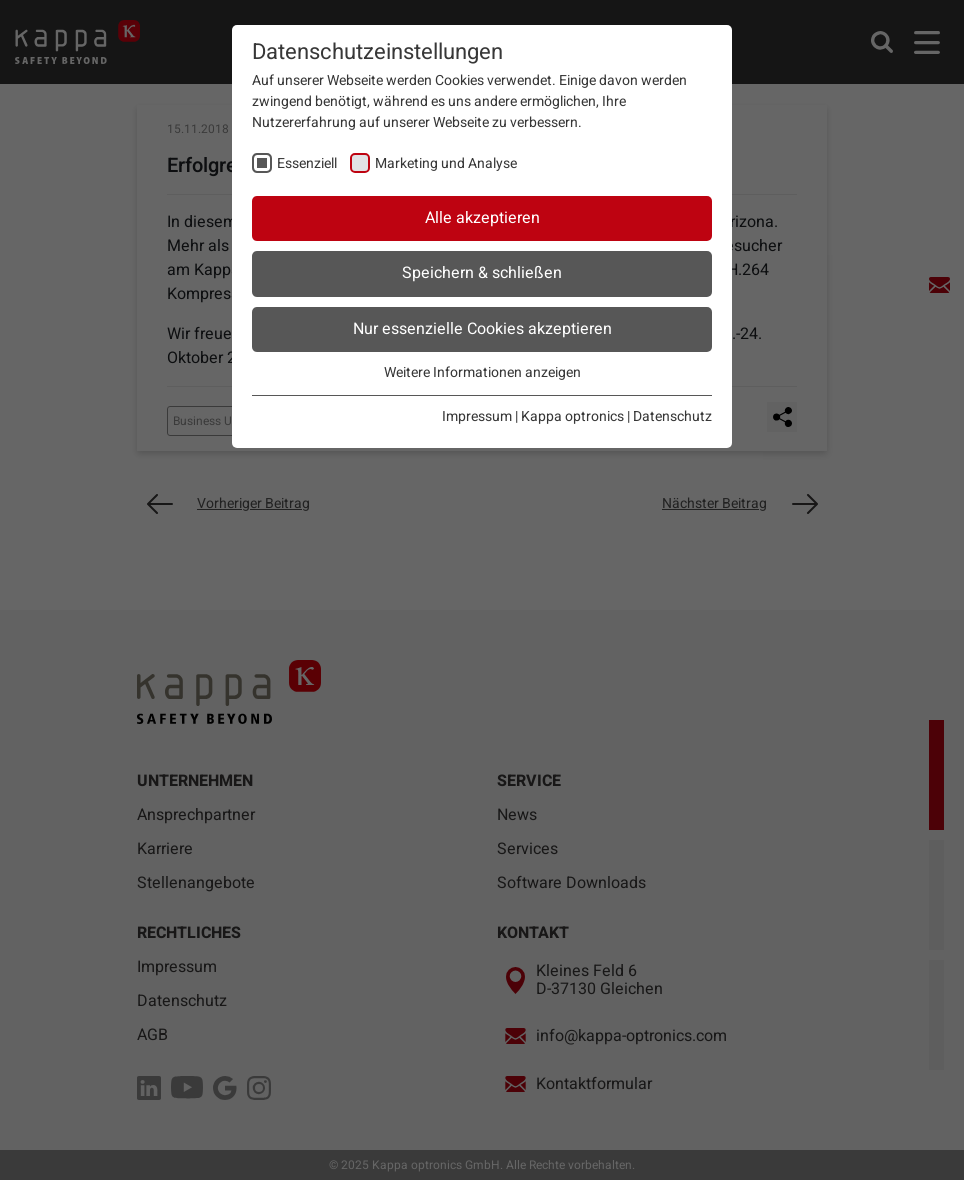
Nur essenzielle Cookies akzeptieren (482, 329)
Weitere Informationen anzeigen (482, 372)
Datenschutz (672, 416)
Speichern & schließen (482, 273)
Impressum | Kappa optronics (533, 416)
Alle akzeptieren (482, 218)
